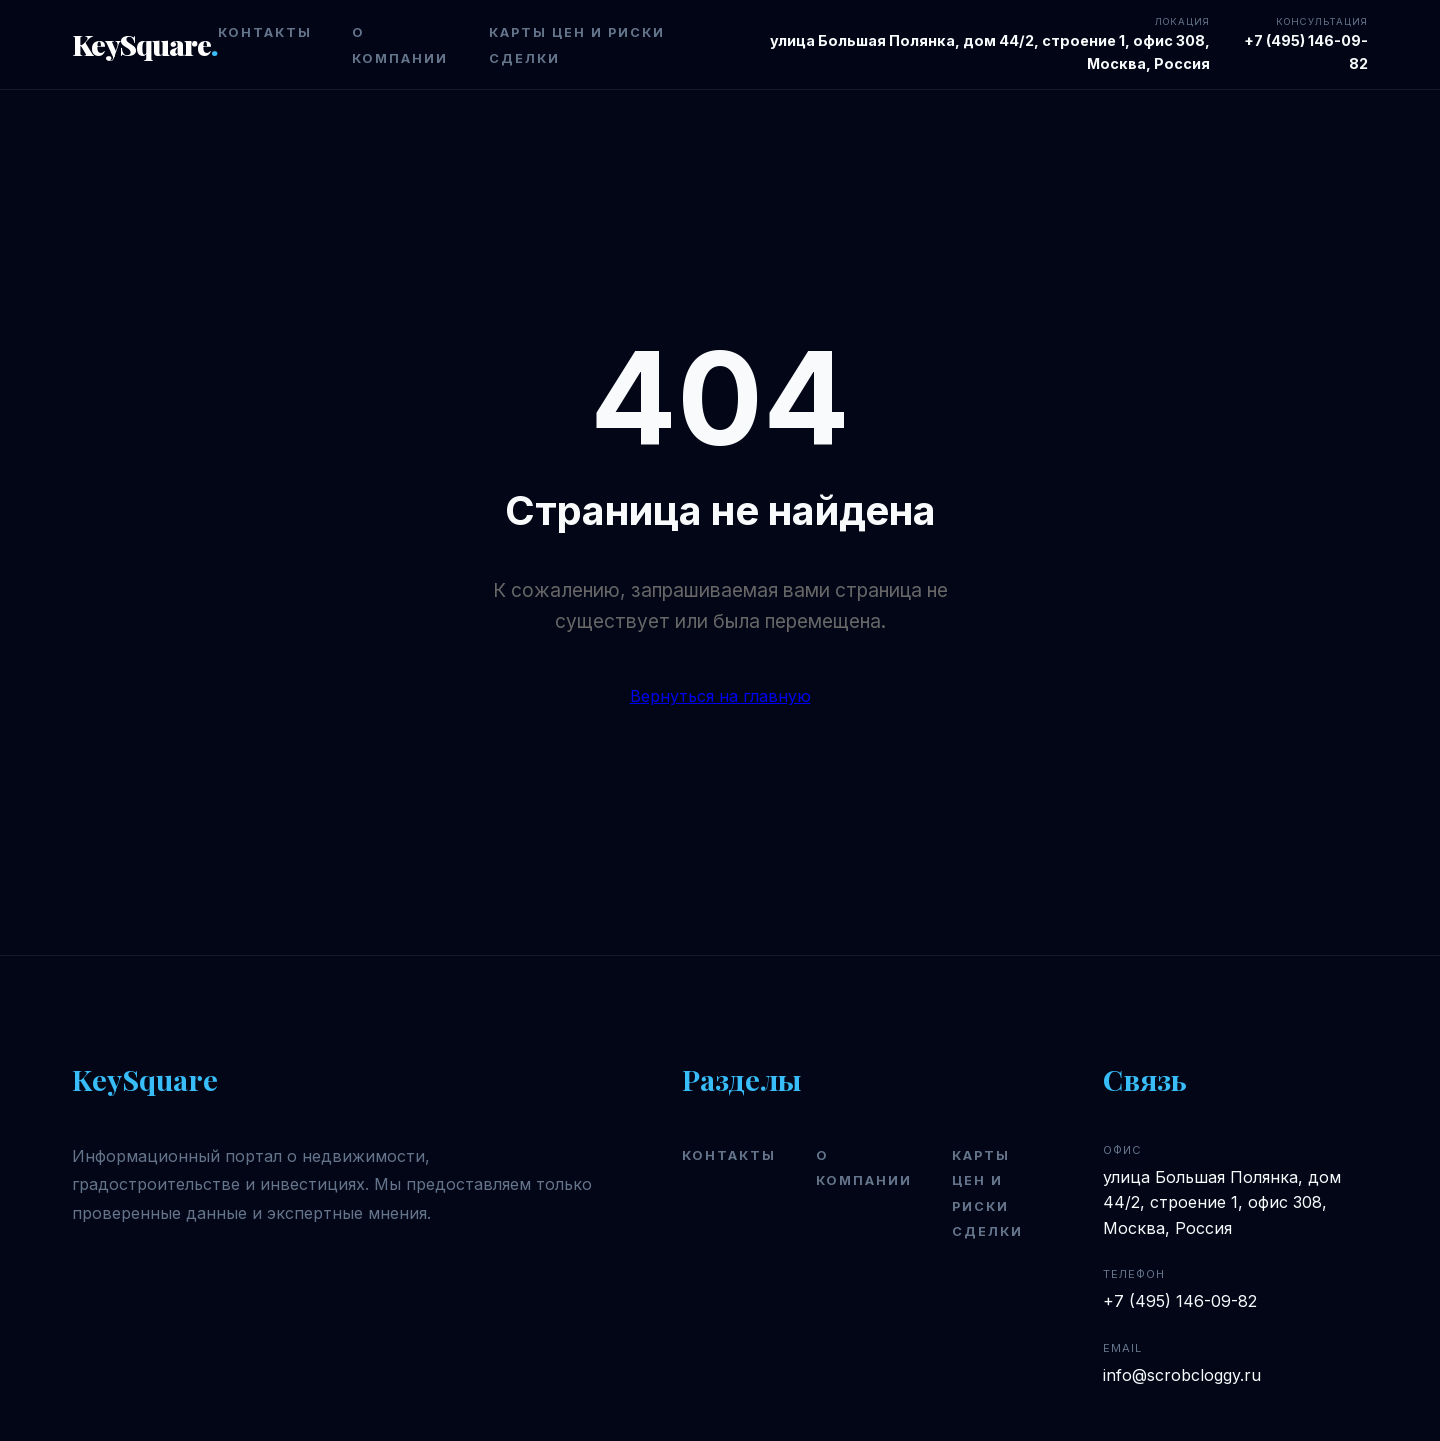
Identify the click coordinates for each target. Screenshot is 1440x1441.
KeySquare (145, 44)
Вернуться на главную (720, 696)
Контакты (265, 32)
